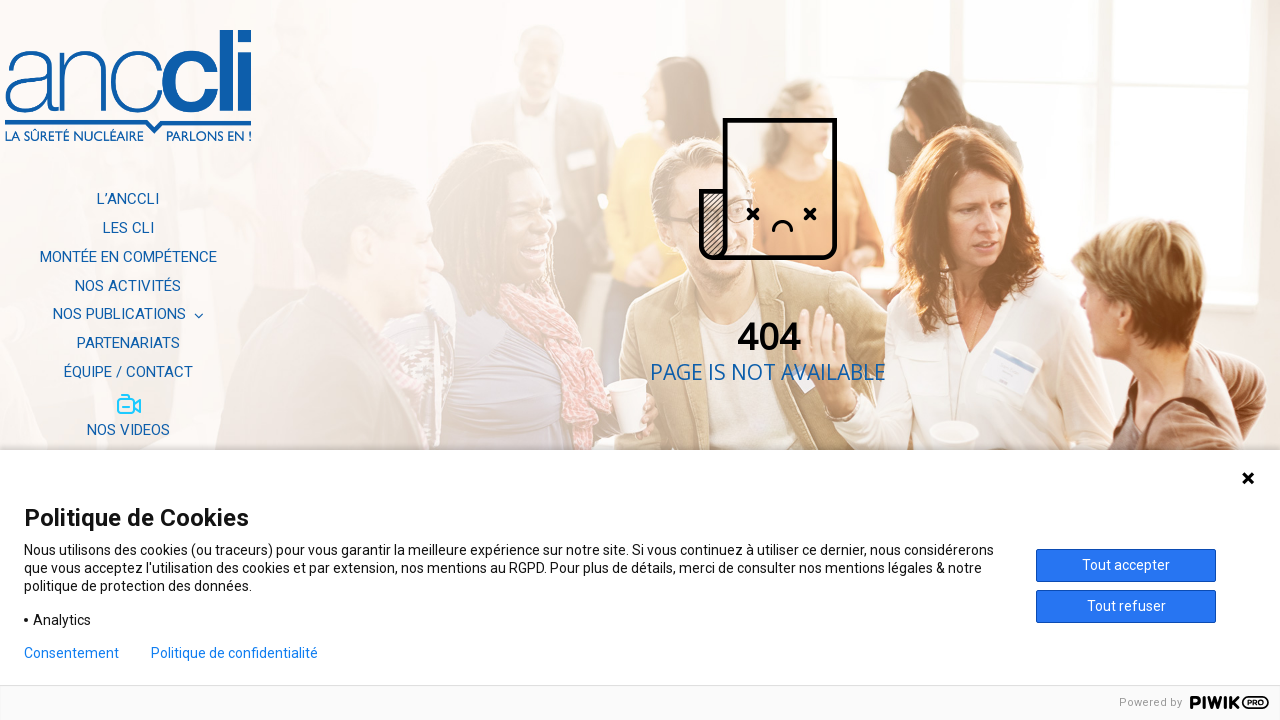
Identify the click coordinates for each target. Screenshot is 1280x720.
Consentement (71, 653)
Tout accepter (1126, 565)
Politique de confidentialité (234, 653)
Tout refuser (1126, 606)
